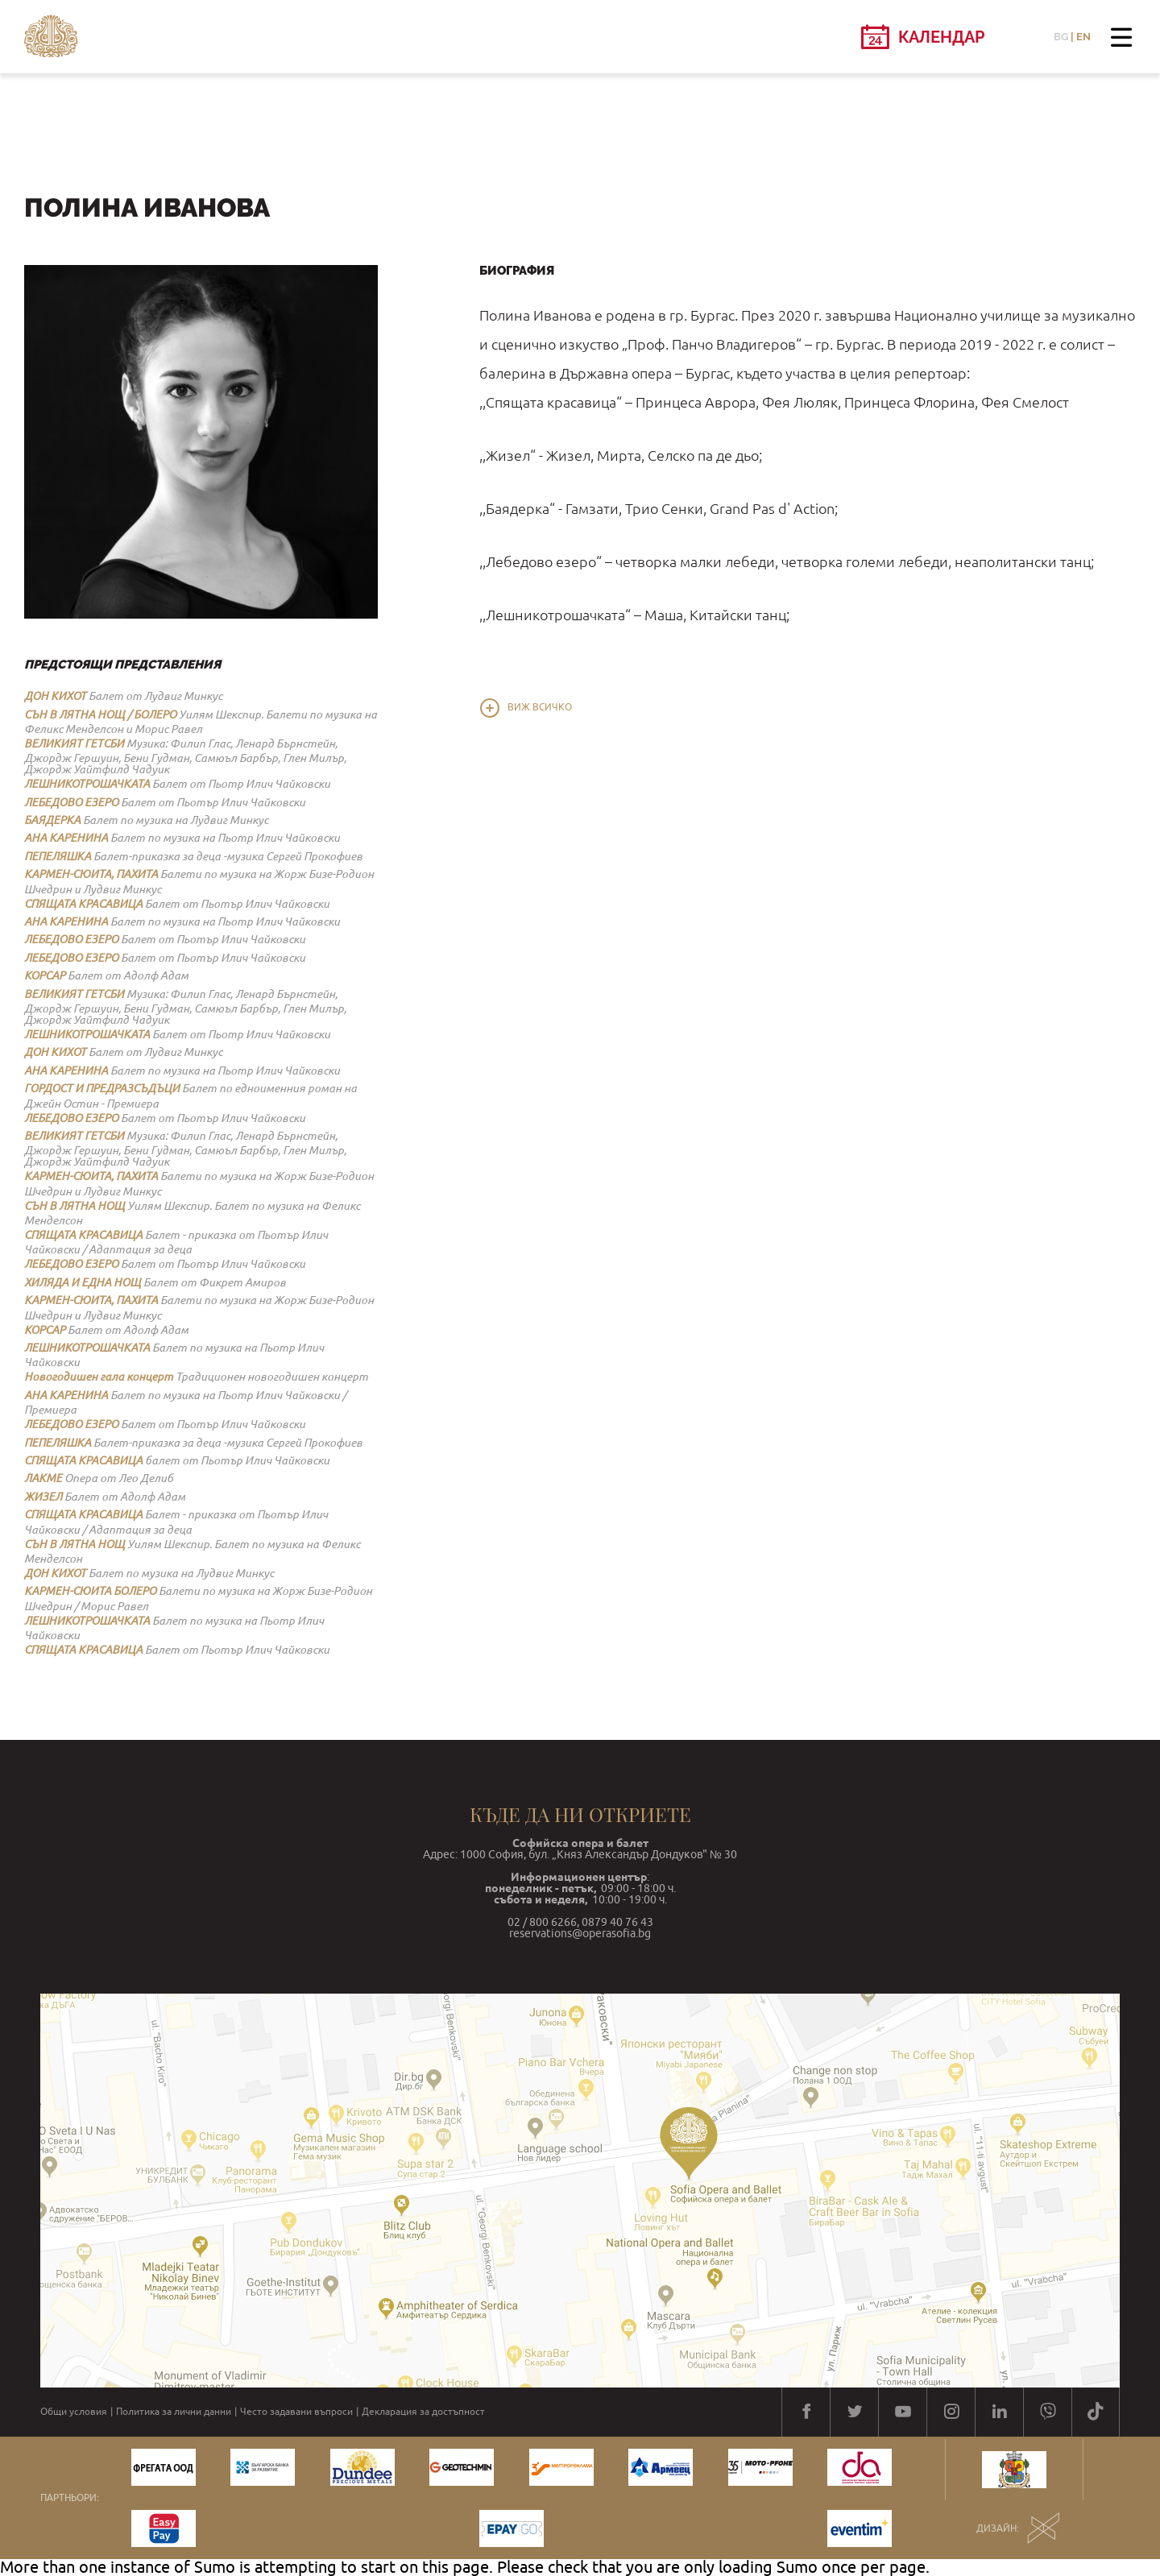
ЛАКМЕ (43, 1478)
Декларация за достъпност (423, 2412)
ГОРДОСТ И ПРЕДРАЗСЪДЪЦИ (102, 1088)
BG (1061, 36)
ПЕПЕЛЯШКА (57, 856)
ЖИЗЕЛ (43, 1496)
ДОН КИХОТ (55, 696)
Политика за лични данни (173, 2412)
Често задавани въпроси (296, 2412)
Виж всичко (540, 707)
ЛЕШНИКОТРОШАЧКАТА (87, 783)
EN (1083, 36)
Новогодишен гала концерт (98, 1376)
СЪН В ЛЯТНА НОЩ (74, 1205)
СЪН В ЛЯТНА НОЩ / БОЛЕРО (100, 714)
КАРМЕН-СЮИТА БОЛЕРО (90, 1590)
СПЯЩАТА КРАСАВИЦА (83, 903)
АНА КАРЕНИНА (66, 837)
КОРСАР (44, 975)
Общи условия (73, 2412)
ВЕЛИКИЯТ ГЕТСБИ (74, 743)
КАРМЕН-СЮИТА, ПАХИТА (91, 874)
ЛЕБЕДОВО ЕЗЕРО (71, 802)
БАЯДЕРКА (52, 820)
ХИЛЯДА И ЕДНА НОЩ (82, 1282)
